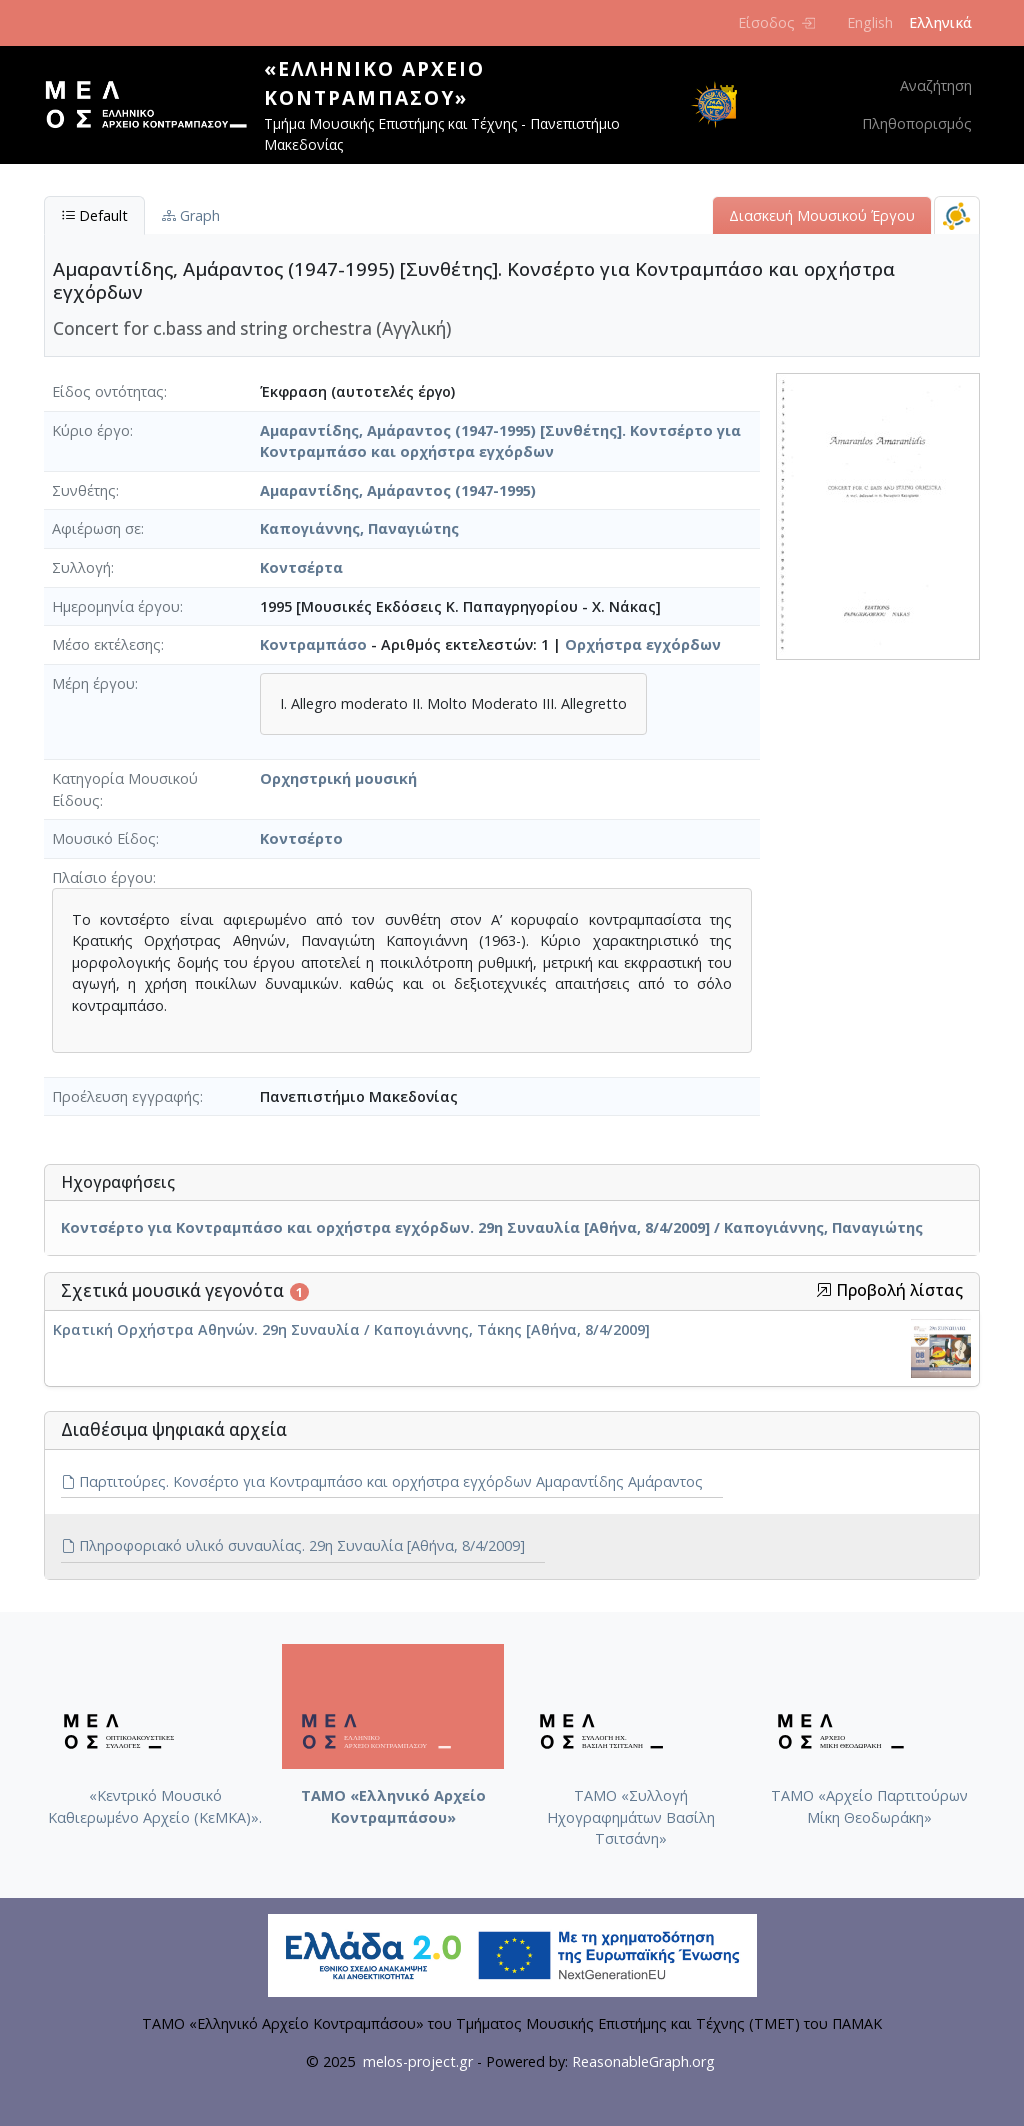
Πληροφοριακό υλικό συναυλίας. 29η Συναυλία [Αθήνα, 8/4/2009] (293, 1545)
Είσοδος (776, 22)
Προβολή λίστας (889, 1290)
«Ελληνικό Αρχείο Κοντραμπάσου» (374, 83)
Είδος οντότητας (108, 391)
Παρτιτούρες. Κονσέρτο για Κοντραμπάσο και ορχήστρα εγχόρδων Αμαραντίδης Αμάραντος (382, 1481)
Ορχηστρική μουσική (338, 778)
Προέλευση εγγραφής (126, 1096)
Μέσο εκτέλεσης (106, 644)
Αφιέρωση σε (96, 528)
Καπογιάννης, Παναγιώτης (359, 528)
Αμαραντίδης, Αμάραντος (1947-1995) (398, 490)
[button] (824, 1290)
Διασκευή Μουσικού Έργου (822, 215)
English (870, 22)
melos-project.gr (418, 2061)
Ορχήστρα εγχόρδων (643, 644)
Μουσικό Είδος (104, 838)
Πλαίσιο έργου (102, 877)
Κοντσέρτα (301, 567)
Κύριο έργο (91, 430)
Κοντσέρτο (301, 838)
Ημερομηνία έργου (116, 606)
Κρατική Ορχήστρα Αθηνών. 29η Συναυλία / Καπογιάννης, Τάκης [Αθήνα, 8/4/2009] (351, 1329)
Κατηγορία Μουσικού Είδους (125, 789)
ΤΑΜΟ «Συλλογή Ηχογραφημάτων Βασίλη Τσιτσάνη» (631, 1817)
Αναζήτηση (936, 85)
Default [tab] (94, 215)
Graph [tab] (191, 215)
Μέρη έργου (93, 683)
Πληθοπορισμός (917, 123)
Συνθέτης (84, 490)
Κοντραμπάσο (313, 644)
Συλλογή (81, 567)
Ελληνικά (940, 22)
